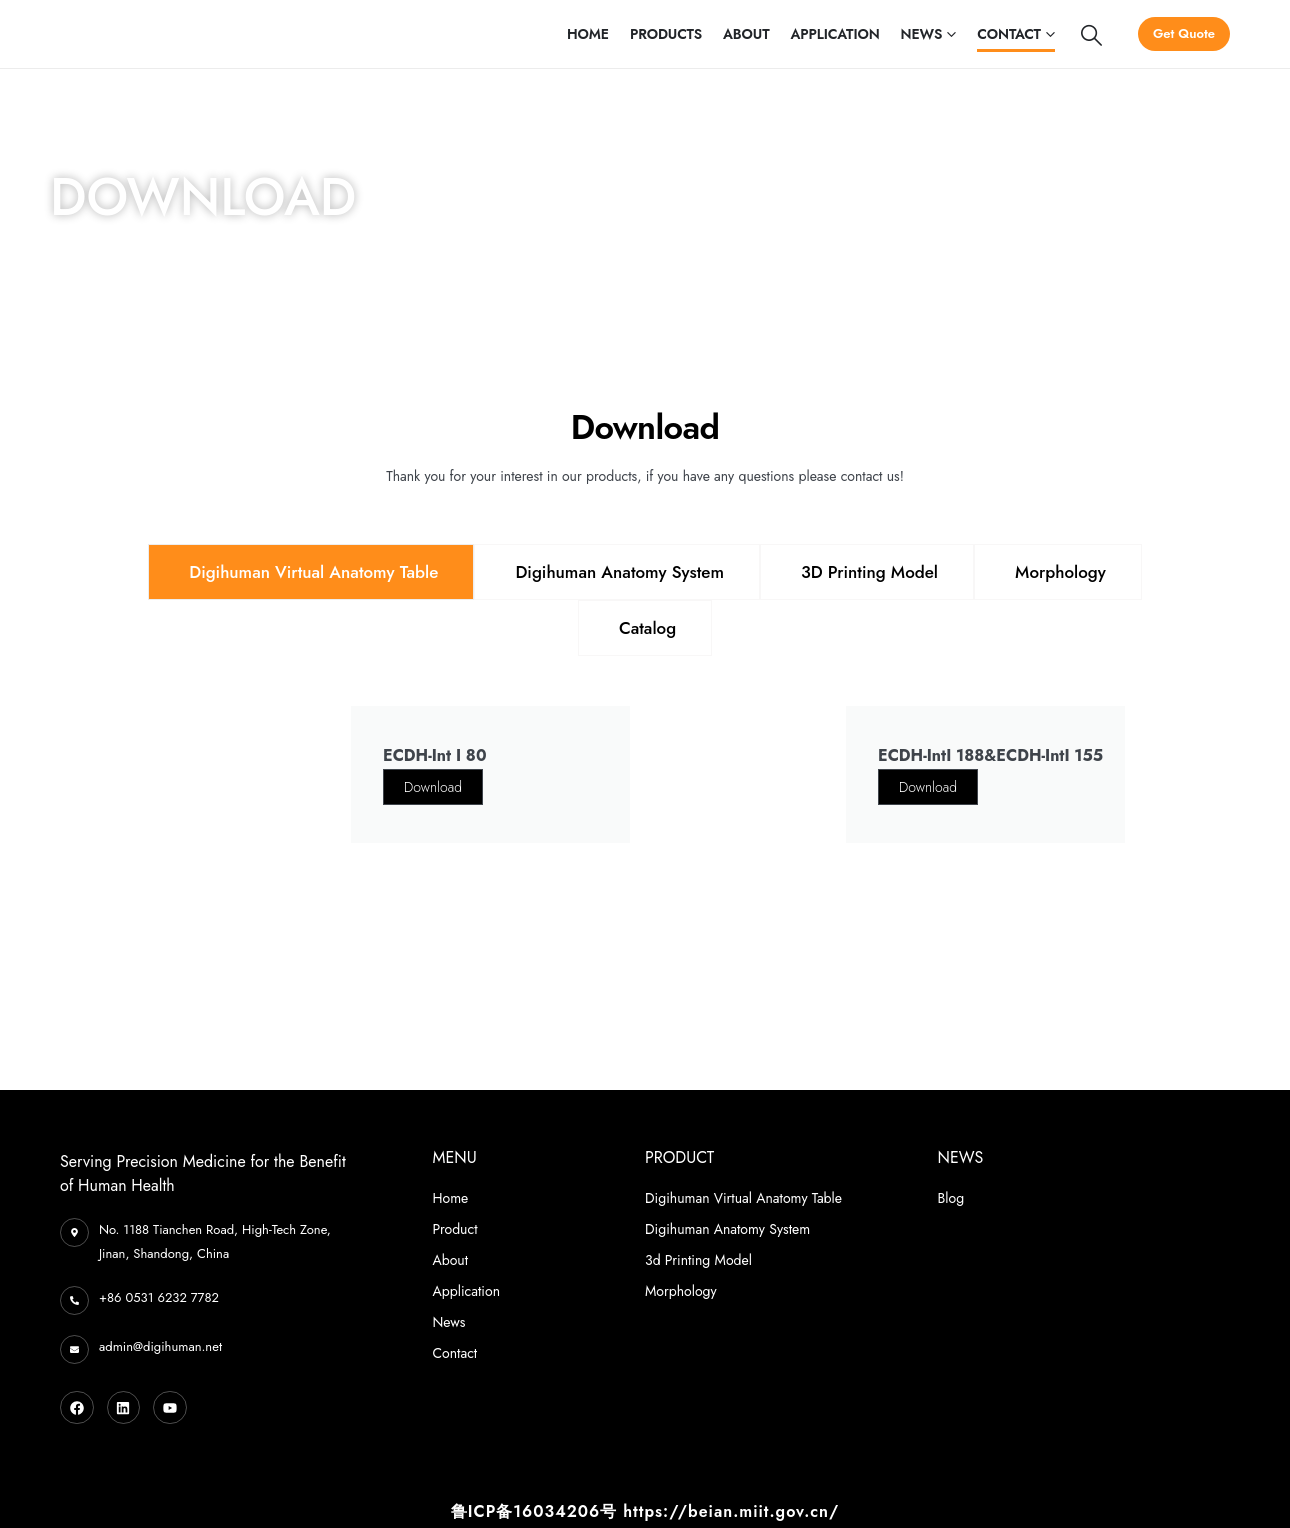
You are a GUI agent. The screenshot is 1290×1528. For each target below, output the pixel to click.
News (922, 34)
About (746, 34)
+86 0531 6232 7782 (159, 1297)
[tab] (311, 572)
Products (666, 34)
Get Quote (1184, 33)
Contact (1009, 34)
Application (834, 34)
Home (588, 34)
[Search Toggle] (1091, 35)
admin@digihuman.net (160, 1346)
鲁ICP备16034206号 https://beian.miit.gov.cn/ (645, 1511)
